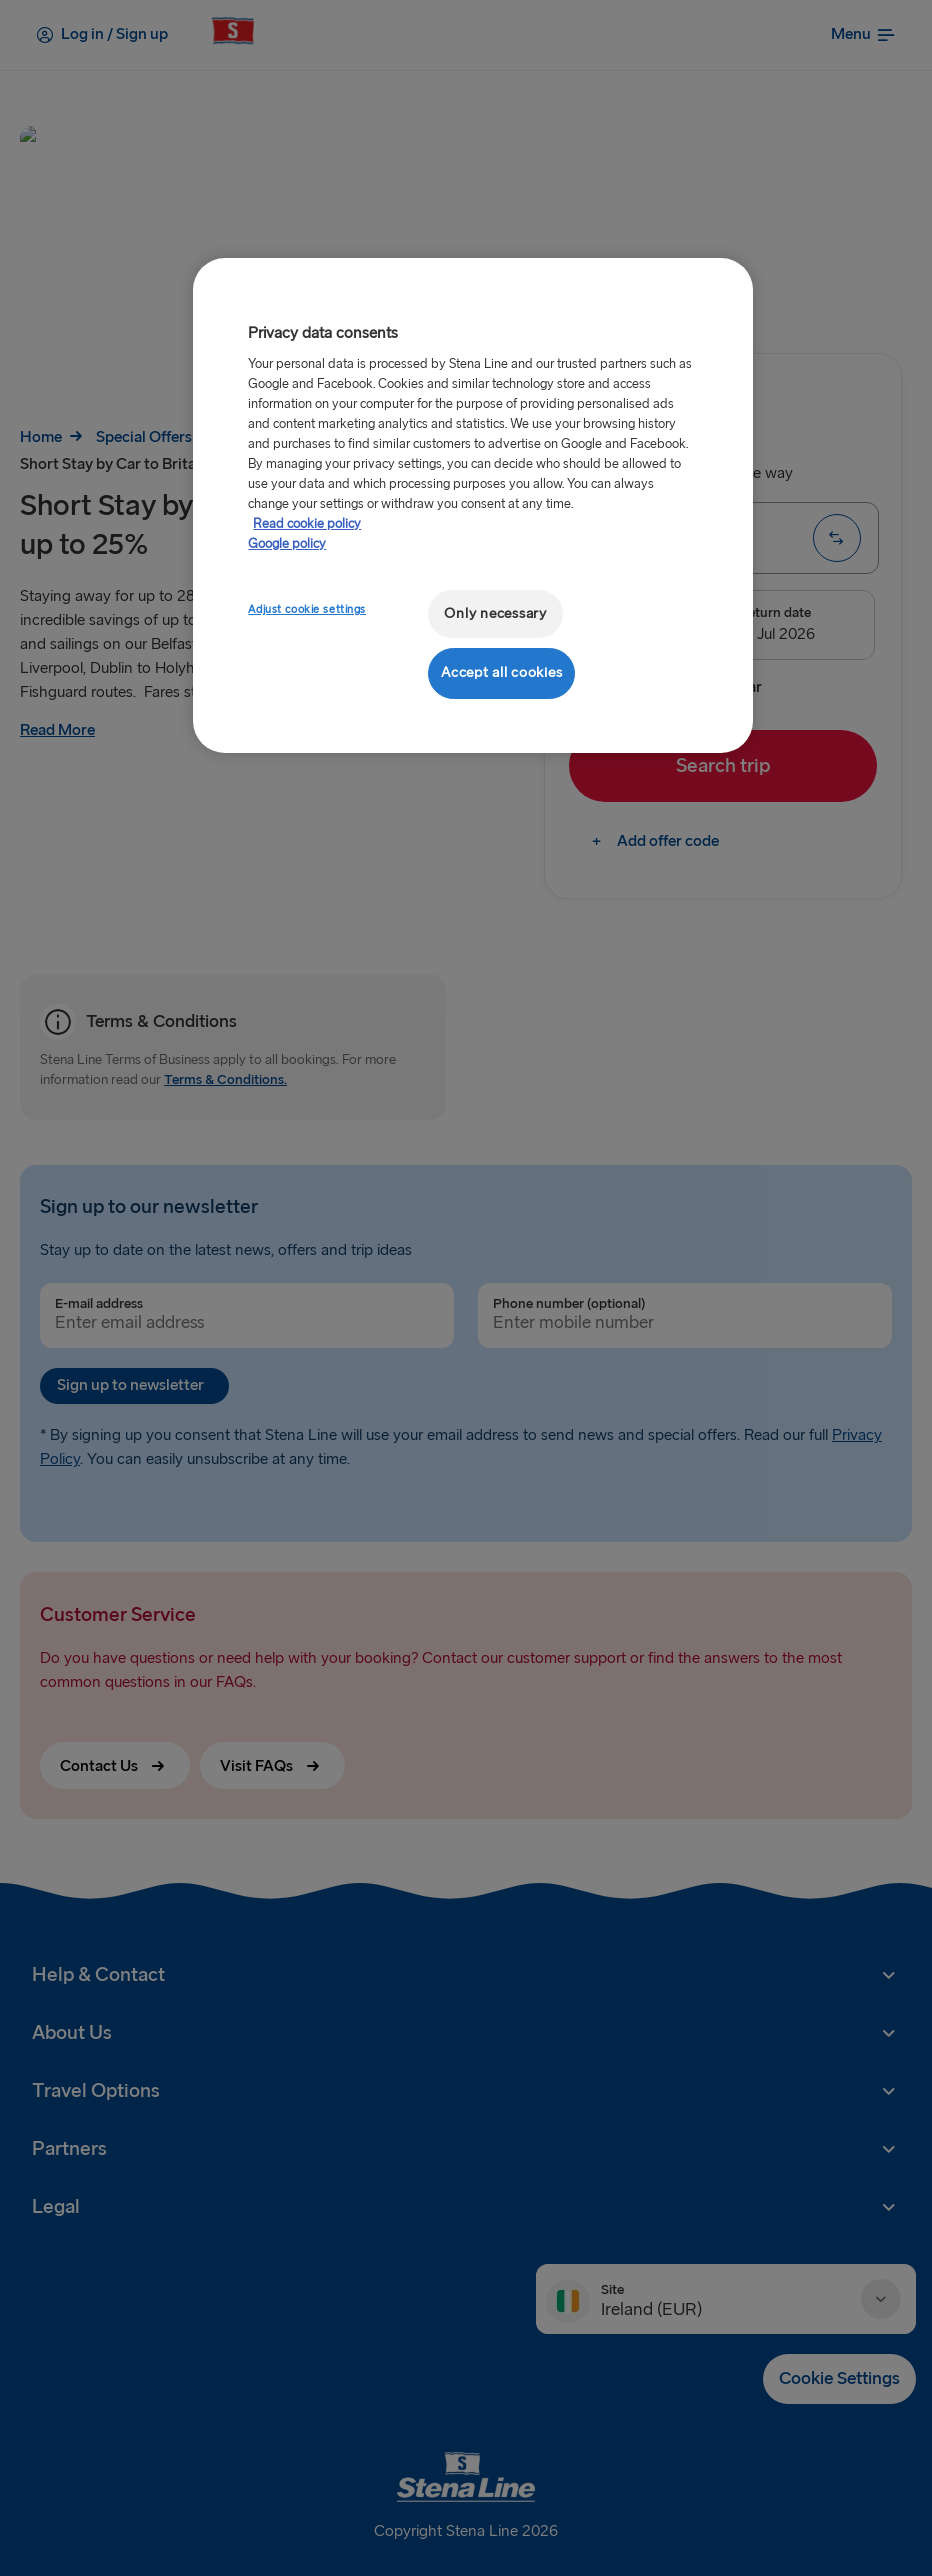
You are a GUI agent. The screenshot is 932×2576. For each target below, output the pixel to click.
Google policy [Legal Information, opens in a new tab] (287, 544)
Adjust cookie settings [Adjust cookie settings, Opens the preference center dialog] (307, 609)
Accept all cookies (501, 672)
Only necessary (495, 613)
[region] (472, 505)
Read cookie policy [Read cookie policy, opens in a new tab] (307, 524)
